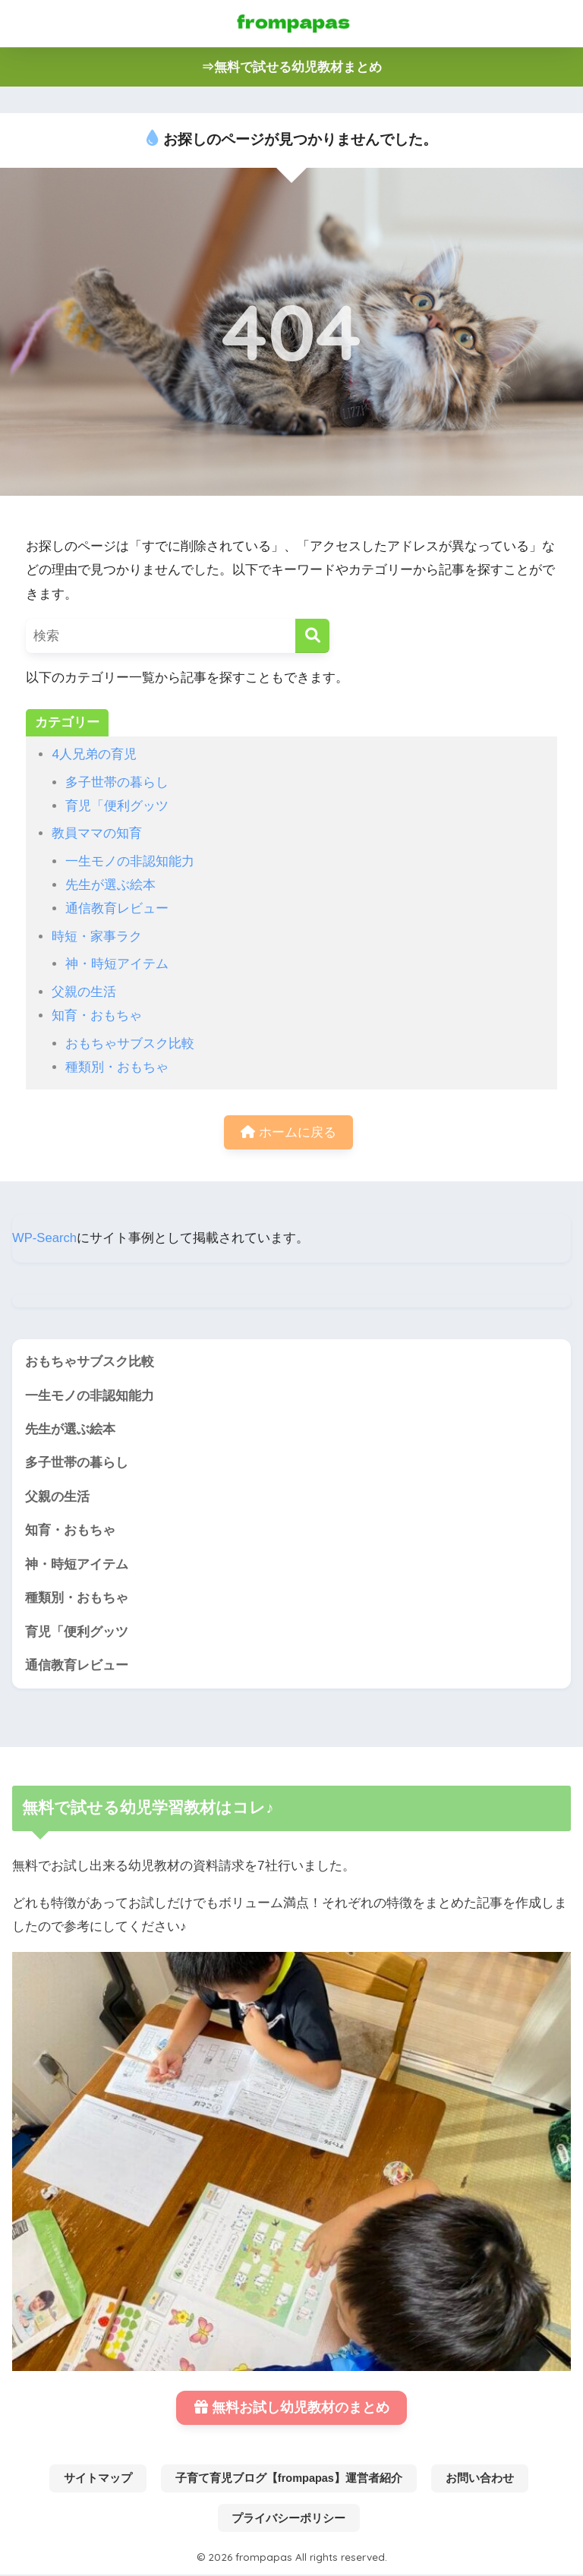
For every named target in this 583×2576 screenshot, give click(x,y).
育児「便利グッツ (117, 806)
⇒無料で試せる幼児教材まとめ (291, 67)
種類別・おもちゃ (117, 1067)
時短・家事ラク (97, 936)
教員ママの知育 (97, 833)
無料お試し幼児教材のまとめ (291, 2409)
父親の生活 (84, 992)
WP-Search (44, 1238)
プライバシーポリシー (288, 2521)
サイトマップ (98, 2481)
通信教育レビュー (117, 908)
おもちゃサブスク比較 (129, 1043)
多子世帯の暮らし (117, 782)
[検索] (312, 636)
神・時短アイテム (117, 964)
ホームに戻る (288, 1132)
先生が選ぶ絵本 (110, 885)
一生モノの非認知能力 (129, 861)
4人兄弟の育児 (94, 754)
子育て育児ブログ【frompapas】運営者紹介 (288, 2481)
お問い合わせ (480, 2481)
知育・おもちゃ (97, 1015)
